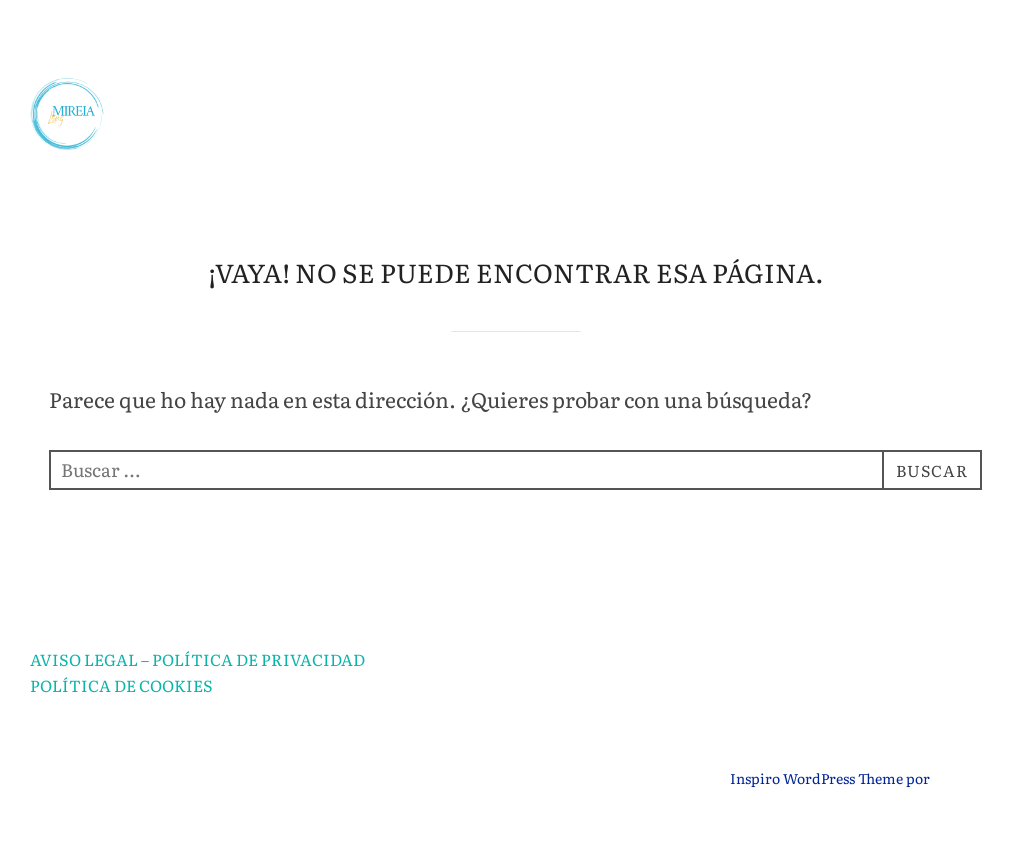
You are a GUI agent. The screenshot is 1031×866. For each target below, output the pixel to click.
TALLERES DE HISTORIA (790, 146)
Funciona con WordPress (113, 829)
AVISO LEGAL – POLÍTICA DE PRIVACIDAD (197, 709)
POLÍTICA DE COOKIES (121, 736)
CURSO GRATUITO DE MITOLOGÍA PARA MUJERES (691, 197)
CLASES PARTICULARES (804, 44)
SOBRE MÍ (315, 44)
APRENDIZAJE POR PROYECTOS (437, 95)
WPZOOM (967, 829)
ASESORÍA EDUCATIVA (530, 44)
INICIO (179, 44)
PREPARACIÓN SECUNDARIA (780, 95)
